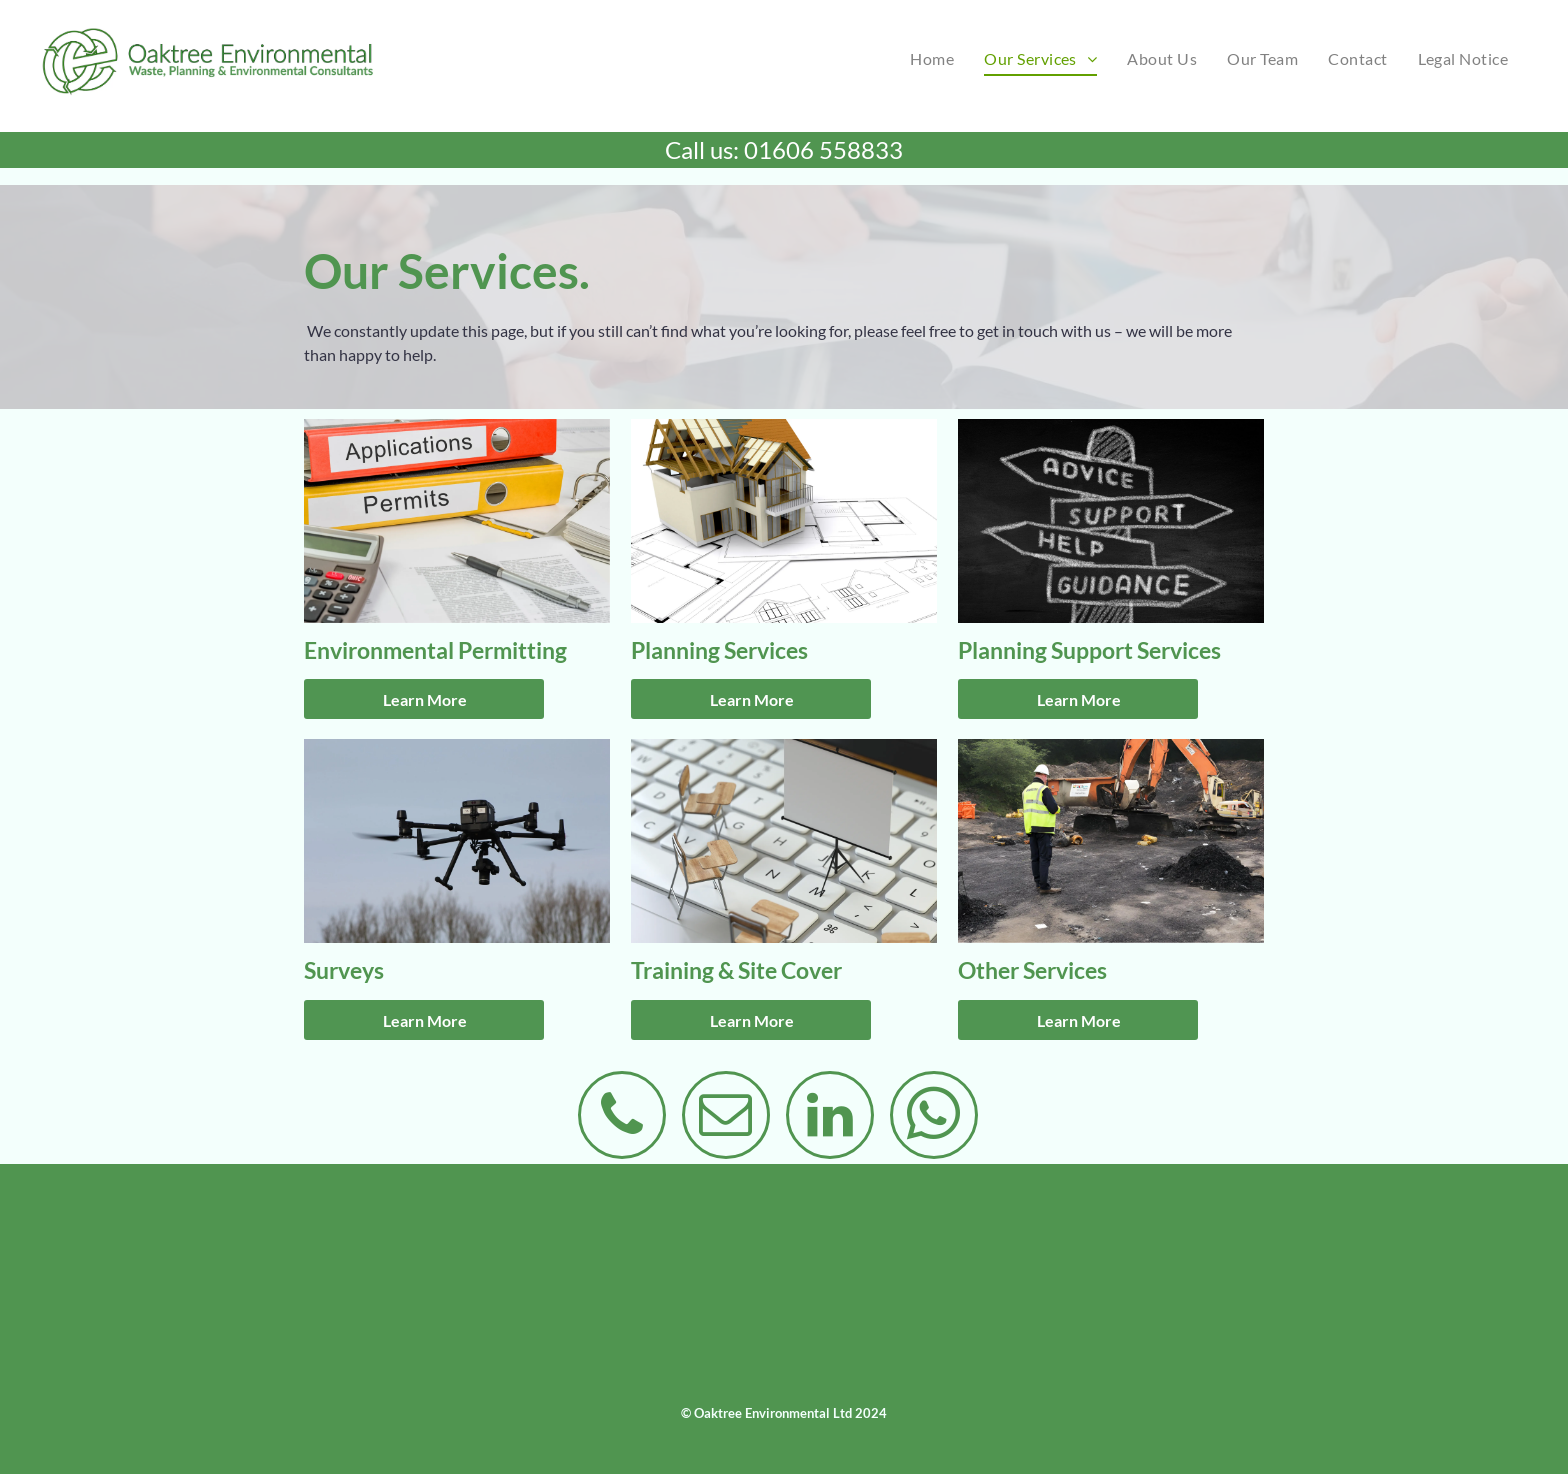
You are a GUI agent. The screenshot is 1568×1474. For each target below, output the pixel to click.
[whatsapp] (934, 1117)
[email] (726, 1117)
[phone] (622, 1117)
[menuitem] (932, 59)
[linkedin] (830, 1117)
